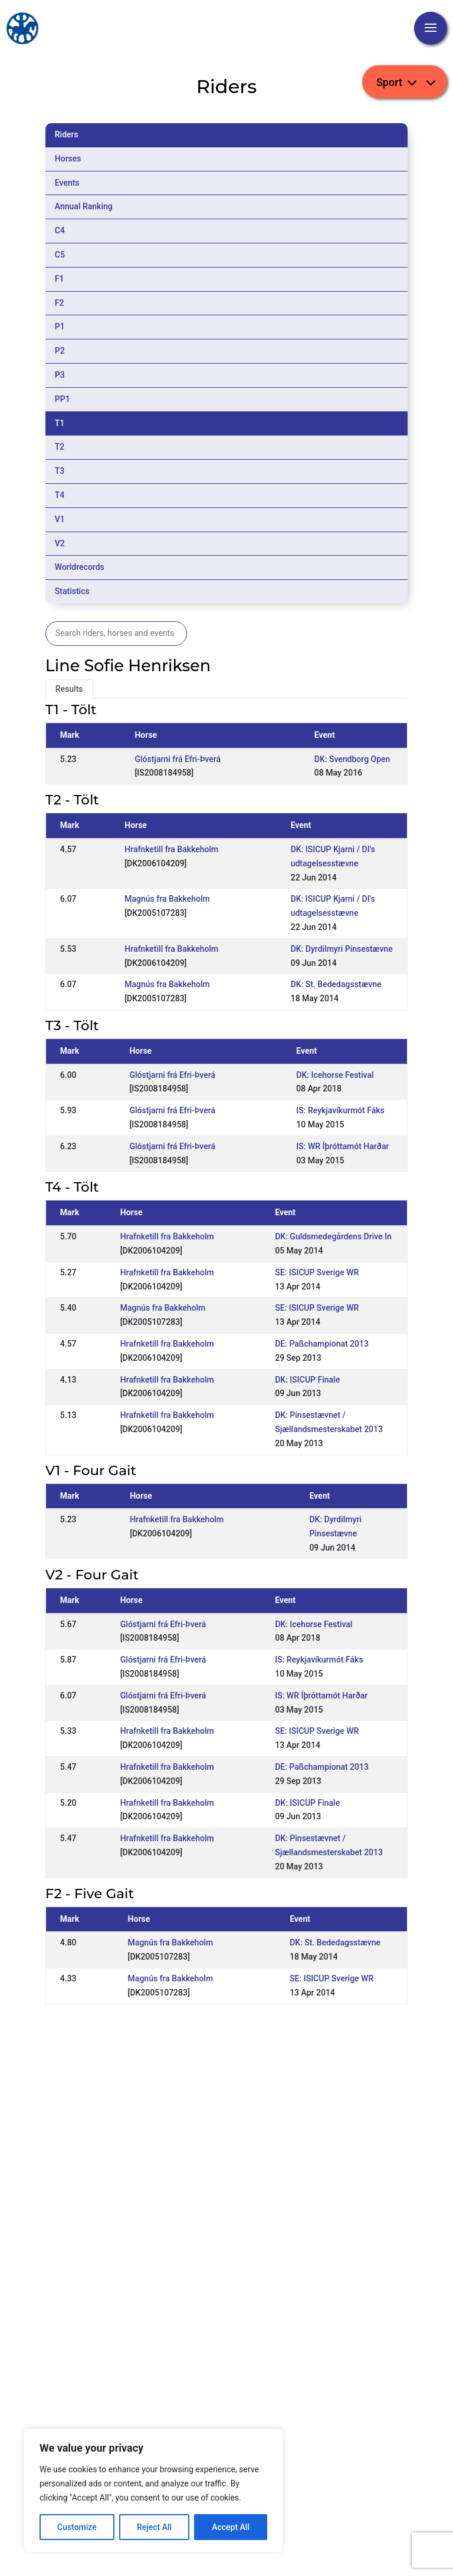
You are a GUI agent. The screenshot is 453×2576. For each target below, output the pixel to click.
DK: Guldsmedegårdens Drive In (333, 1236)
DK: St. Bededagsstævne (336, 984)
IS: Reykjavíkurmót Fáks (340, 1110)
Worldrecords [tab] (79, 567)
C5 (60, 254)
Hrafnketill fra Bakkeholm (171, 849)
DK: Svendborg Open (352, 759)
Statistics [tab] (72, 591)
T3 (60, 471)
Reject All (154, 2527)
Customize (77, 2527)
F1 (59, 278)
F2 (59, 303)
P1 (60, 326)
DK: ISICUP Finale (307, 1379)
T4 (60, 495)
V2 (60, 543)
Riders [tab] (66, 134)
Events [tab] (67, 182)
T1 (60, 423)
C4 (60, 230)
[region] (153, 2490)
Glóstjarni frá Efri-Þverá (177, 759)
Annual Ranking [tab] (84, 206)
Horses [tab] (68, 158)
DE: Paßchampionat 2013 (322, 1343)
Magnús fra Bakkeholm (167, 898)
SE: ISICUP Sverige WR (317, 1272)
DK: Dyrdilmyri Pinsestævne (342, 949)
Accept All (231, 2527)
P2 (60, 350)
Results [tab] (69, 689)
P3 (60, 375)
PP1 (62, 399)
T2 (60, 446)
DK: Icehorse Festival (334, 1075)
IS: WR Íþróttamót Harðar (342, 1146)
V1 (60, 519)
